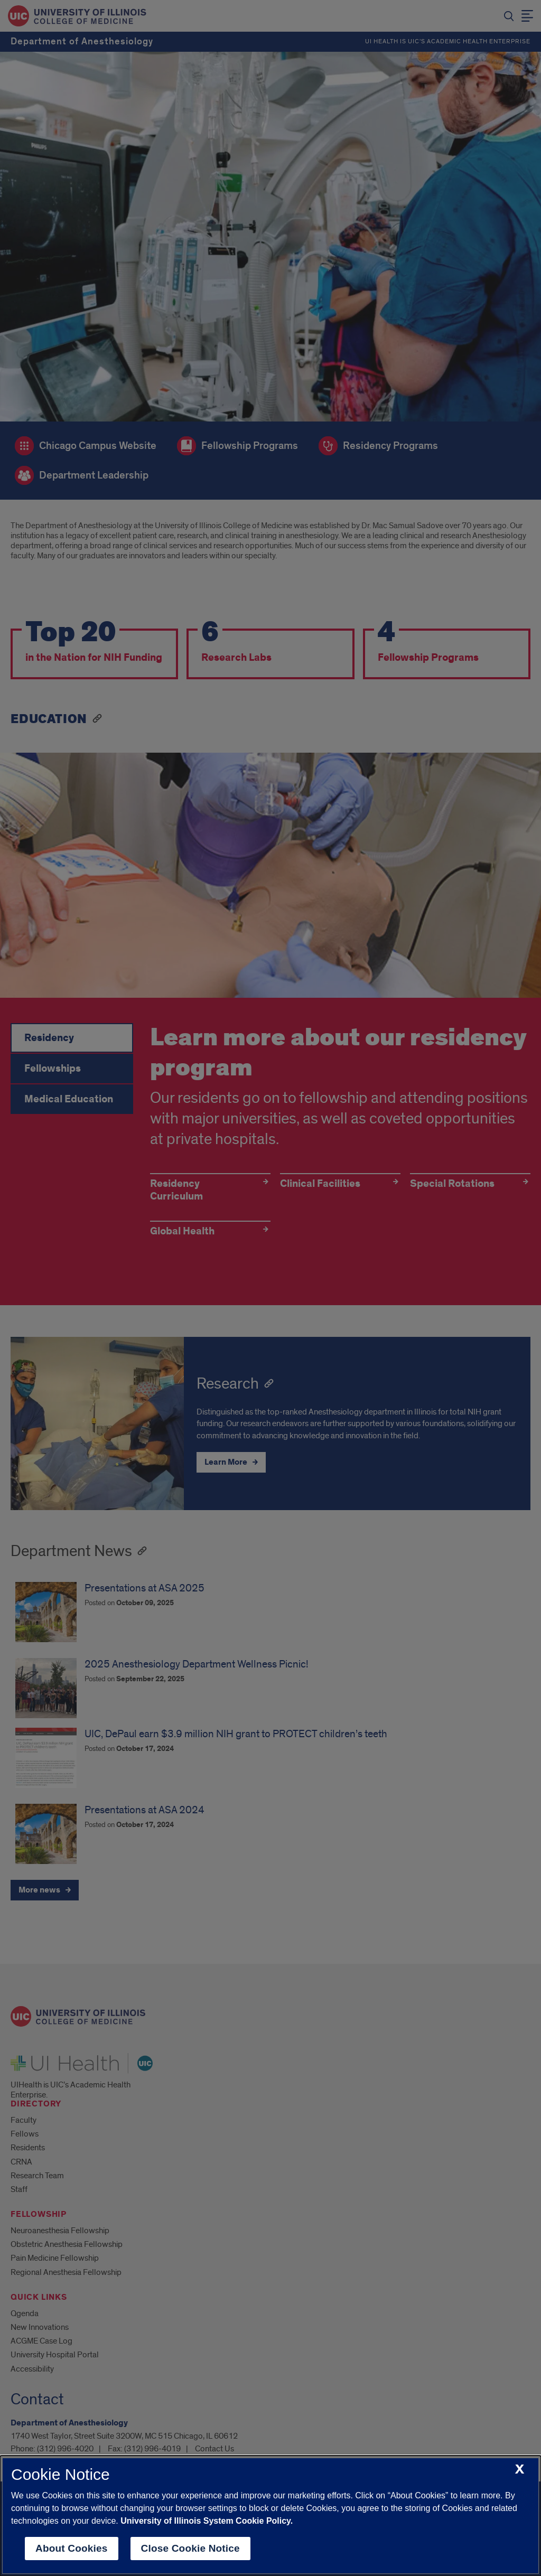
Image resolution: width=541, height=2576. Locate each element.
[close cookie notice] (520, 2469)
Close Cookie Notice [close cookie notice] (190, 2548)
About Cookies (71, 2548)
